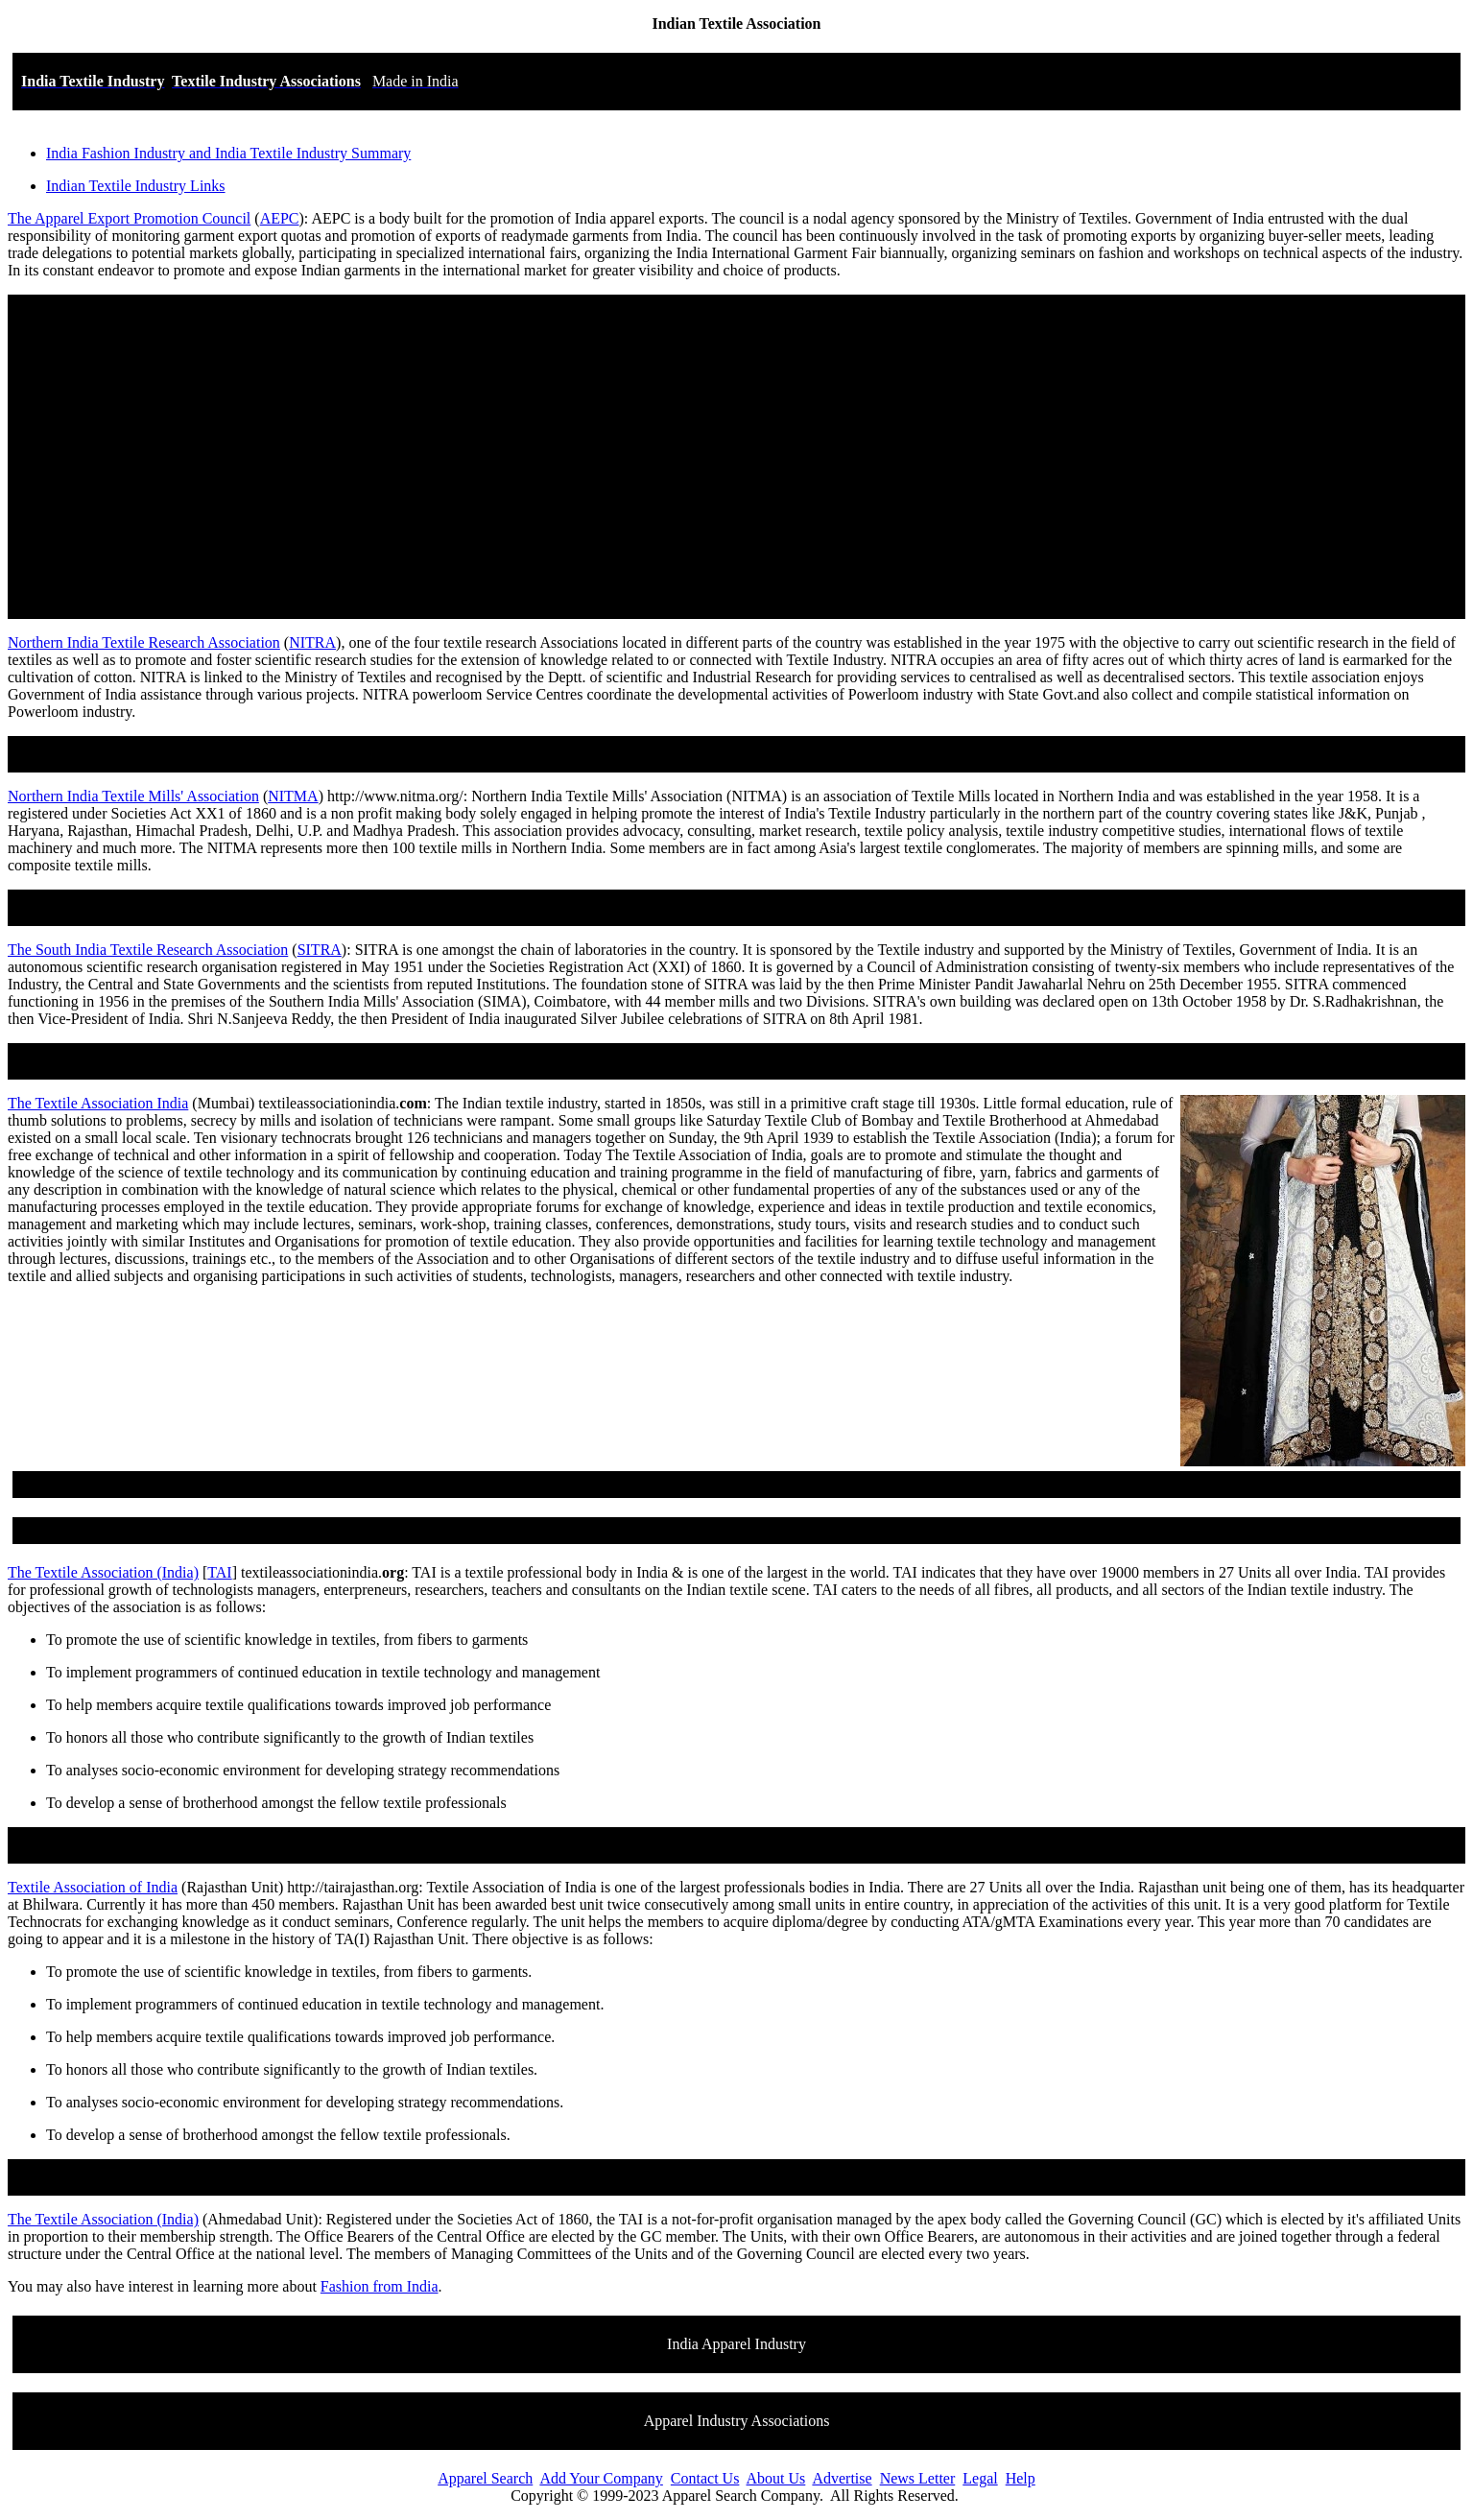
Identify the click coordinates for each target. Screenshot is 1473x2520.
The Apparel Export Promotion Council (129, 218)
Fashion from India (380, 2286)
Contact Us (705, 2478)
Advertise (841, 2478)
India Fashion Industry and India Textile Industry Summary (228, 153)
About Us (776, 2478)
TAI (219, 1572)
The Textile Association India (98, 1103)
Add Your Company (600, 2478)
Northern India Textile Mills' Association (133, 796)
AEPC (279, 218)
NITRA (312, 642)
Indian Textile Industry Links (136, 186)
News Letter (918, 2478)
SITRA (319, 949)
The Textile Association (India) (103, 1572)
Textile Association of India (93, 1887)
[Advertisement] (737, 448)
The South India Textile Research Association (148, 949)
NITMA (293, 796)
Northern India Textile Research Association (144, 642)
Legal (979, 2478)
